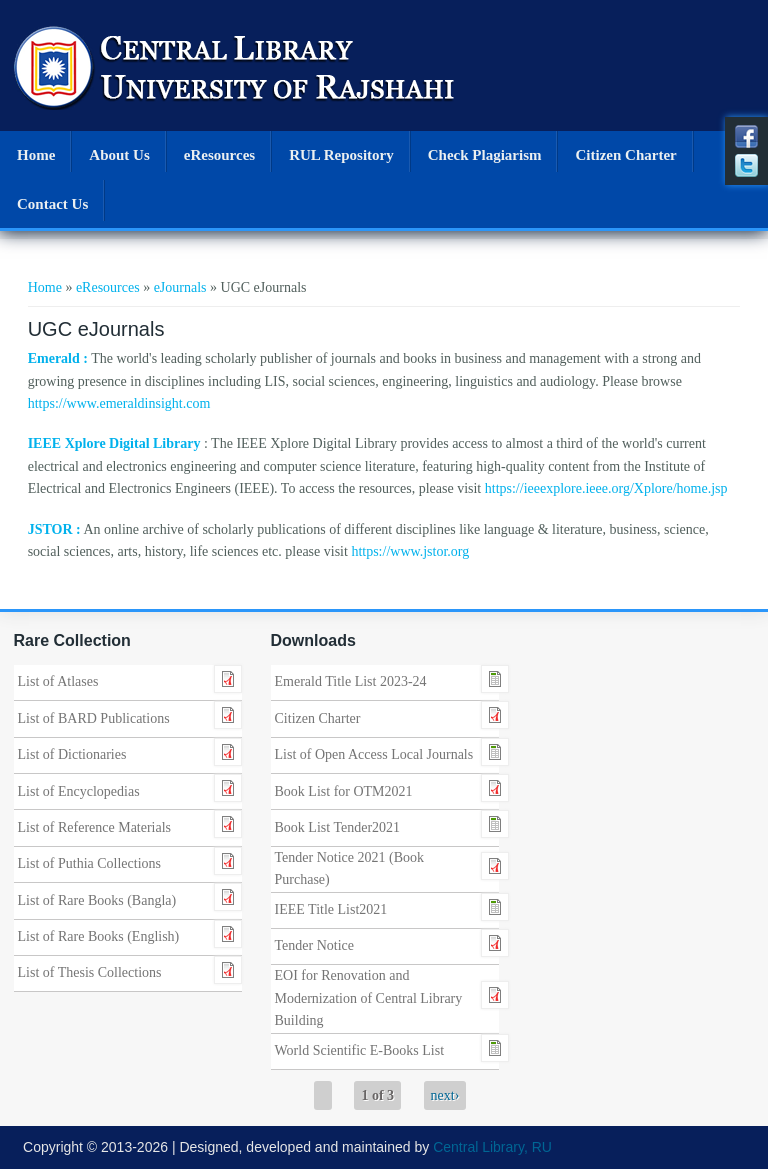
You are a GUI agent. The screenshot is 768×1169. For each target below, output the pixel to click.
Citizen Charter (625, 155)
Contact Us (52, 204)
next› (445, 1095)
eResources (219, 155)
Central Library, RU (492, 1147)
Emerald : (58, 358)
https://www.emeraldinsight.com (119, 403)
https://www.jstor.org (410, 551)
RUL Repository (341, 155)
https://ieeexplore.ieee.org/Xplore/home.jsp (606, 488)
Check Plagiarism (485, 155)
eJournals (180, 287)
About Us (119, 155)
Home (36, 155)
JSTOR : (54, 529)
